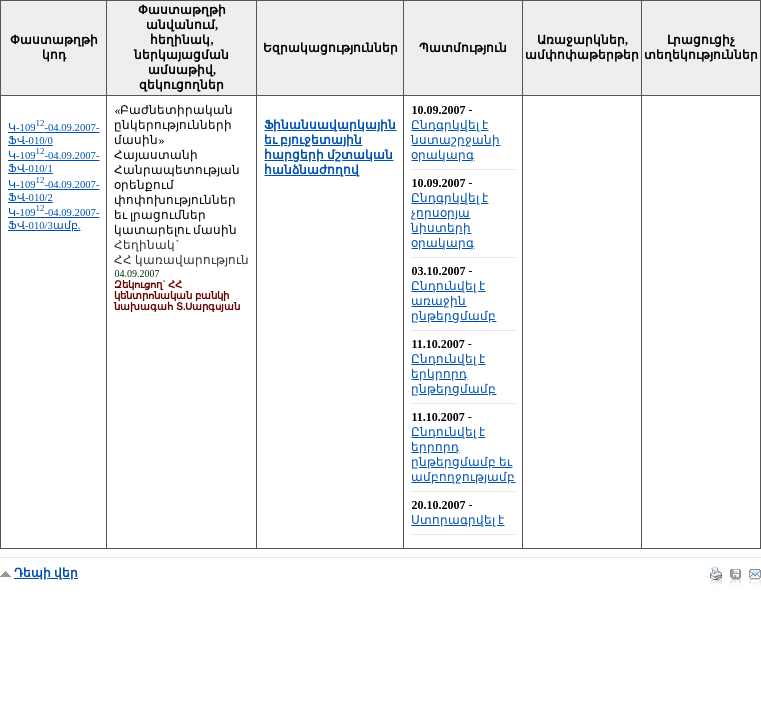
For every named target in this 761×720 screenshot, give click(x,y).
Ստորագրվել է (457, 520)
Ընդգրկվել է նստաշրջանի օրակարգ (455, 140)
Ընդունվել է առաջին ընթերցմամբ (453, 301)
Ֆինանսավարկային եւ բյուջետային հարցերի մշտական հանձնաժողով (330, 147)
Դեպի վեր (46, 573)
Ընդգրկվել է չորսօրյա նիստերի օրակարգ (449, 220)
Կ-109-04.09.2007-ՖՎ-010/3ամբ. (53, 219)
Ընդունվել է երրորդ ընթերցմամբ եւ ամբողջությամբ (463, 454)
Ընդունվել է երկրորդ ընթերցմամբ (453, 374)
